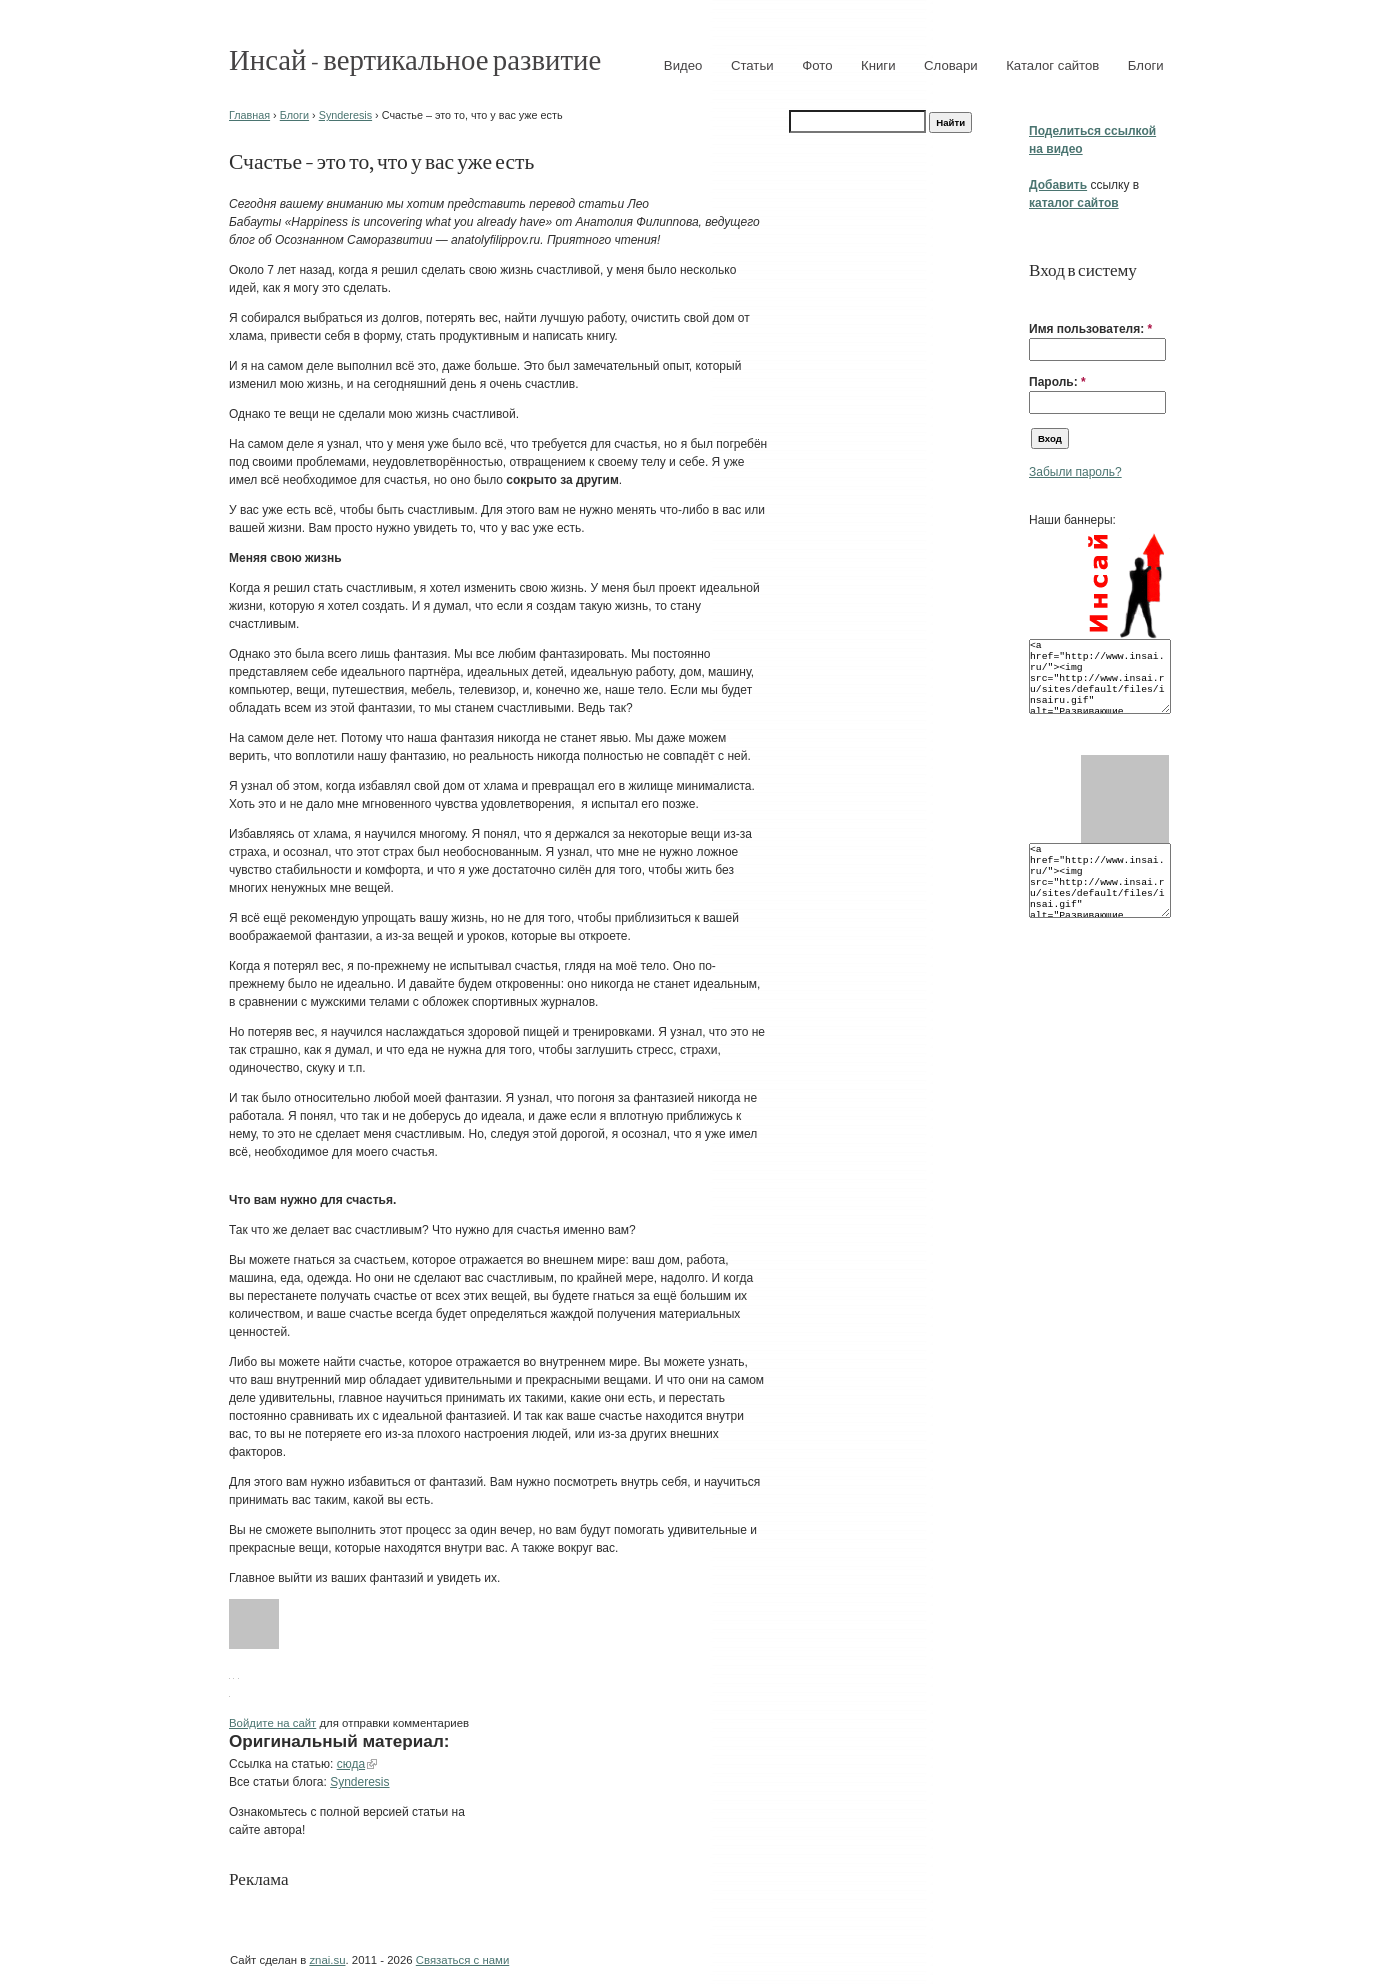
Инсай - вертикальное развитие (415, 58)
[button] (1037, 298)
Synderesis (345, 115)
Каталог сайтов (1052, 65)
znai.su (327, 1960)
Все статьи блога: (279, 1782)
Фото (817, 65)
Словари (951, 65)
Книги (878, 65)
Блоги (1146, 65)
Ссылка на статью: (283, 1764)
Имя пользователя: (1090, 329)
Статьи (752, 65)
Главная (249, 115)
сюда (351, 1764)
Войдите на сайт (272, 1723)
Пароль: (1057, 382)
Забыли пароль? (1075, 472)
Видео (683, 65)
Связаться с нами (462, 1960)
